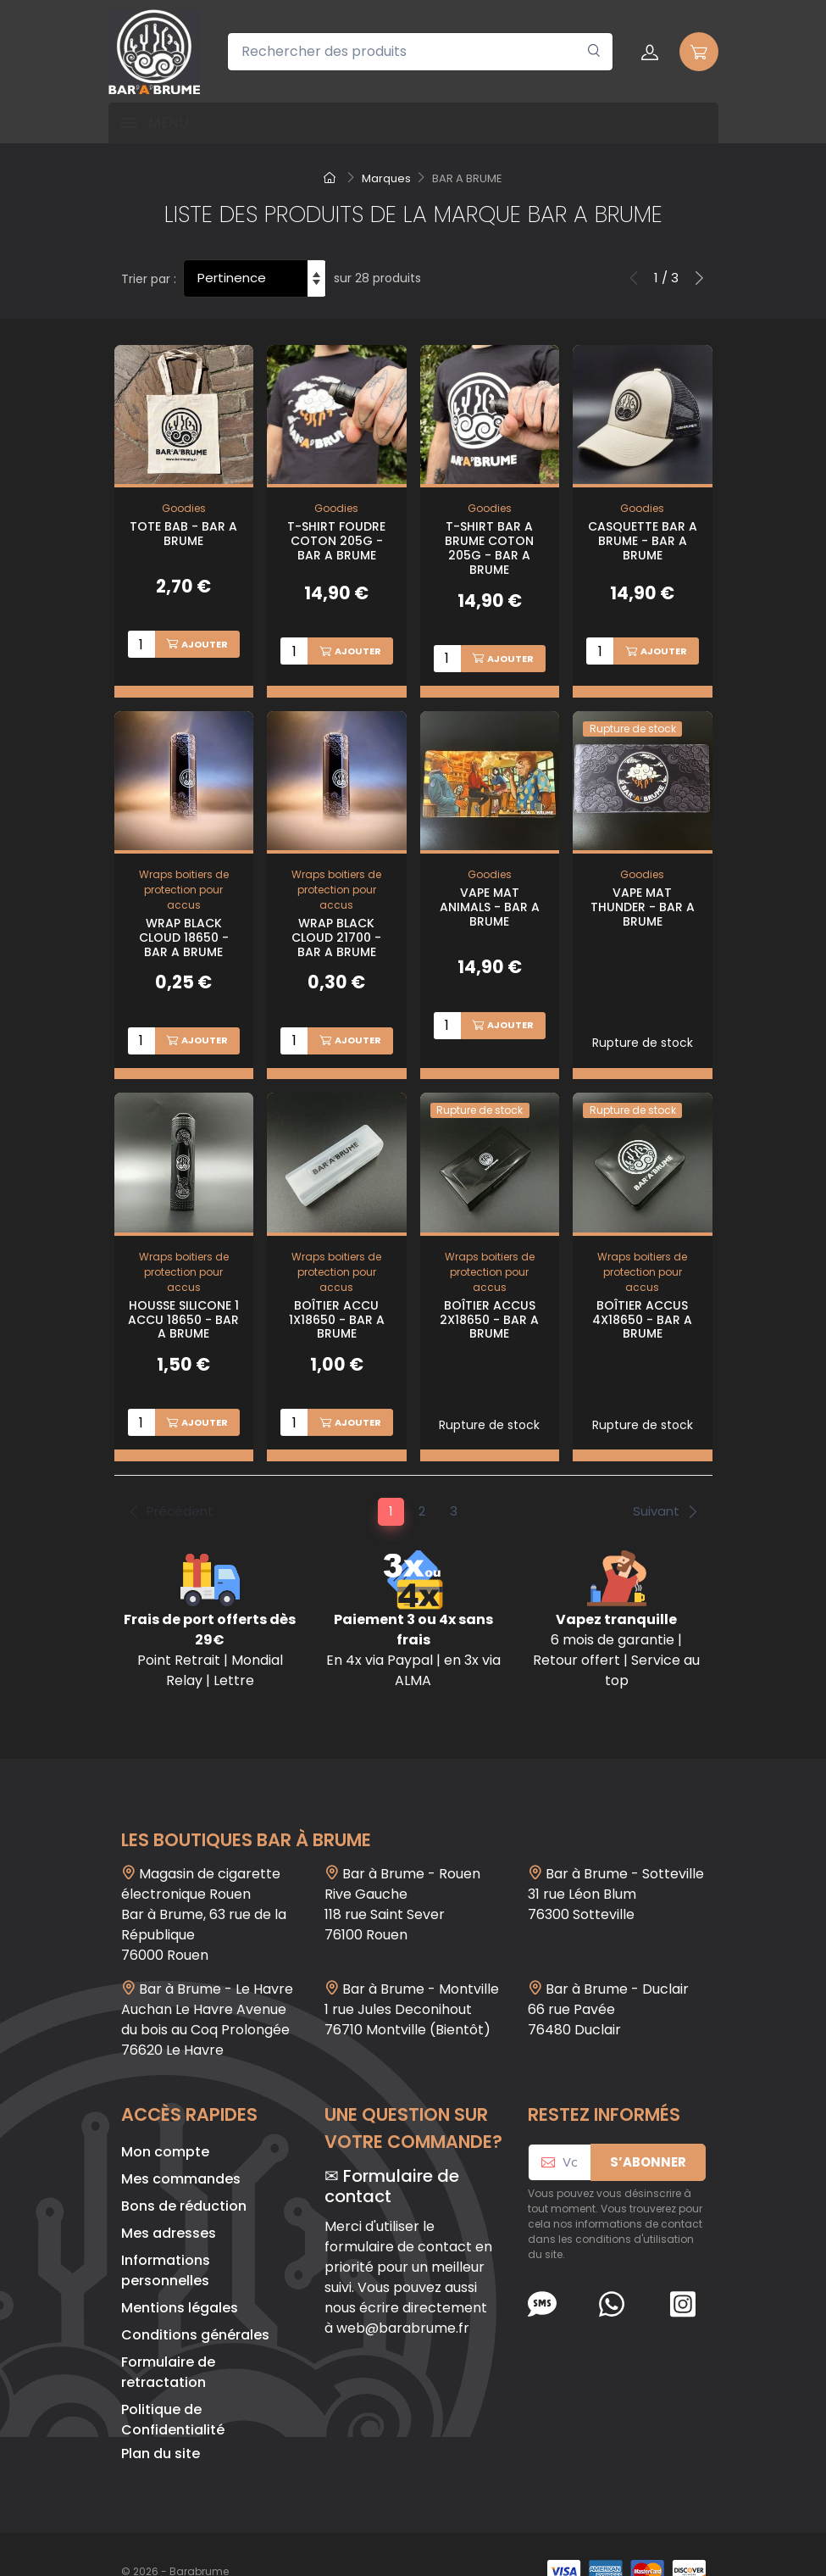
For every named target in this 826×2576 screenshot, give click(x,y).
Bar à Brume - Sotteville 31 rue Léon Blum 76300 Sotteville (616, 1859)
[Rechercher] (594, 51)
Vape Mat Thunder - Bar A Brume (642, 895)
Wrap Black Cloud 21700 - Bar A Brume (336, 926)
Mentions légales (179, 2273)
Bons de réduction (184, 2171)
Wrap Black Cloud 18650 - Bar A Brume (184, 926)
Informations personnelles (165, 2236)
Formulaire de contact (391, 2151)
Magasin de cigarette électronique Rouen (200, 1849)
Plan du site (160, 2419)
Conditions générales (195, 2300)
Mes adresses (168, 2198)
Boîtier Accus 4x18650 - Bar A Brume (642, 1296)
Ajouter (197, 644)
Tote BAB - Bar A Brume (183, 533)
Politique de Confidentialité (173, 2385)
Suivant (666, 1476)
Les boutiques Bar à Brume (246, 1805)
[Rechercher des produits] (420, 51)
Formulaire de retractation (168, 2337)
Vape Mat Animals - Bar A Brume (490, 895)
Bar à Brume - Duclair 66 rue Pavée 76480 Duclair (608, 1975)
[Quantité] (141, 644)
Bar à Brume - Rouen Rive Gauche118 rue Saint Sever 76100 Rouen (402, 1869)
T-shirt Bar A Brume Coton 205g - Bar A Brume (489, 547)
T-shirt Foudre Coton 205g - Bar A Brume (336, 541)
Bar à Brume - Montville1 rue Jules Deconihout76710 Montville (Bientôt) (411, 1975)
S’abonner (648, 2127)
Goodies (184, 508)
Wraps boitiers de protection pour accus (184, 877)
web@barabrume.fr (402, 2293)
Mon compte (165, 2117)
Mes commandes (181, 2144)
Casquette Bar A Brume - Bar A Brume (642, 541)
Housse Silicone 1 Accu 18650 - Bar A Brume (183, 1296)
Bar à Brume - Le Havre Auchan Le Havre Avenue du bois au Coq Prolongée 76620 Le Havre (207, 1985)
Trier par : (148, 278)
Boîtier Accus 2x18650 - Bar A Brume (489, 1296)
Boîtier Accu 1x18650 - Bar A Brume (337, 1296)
